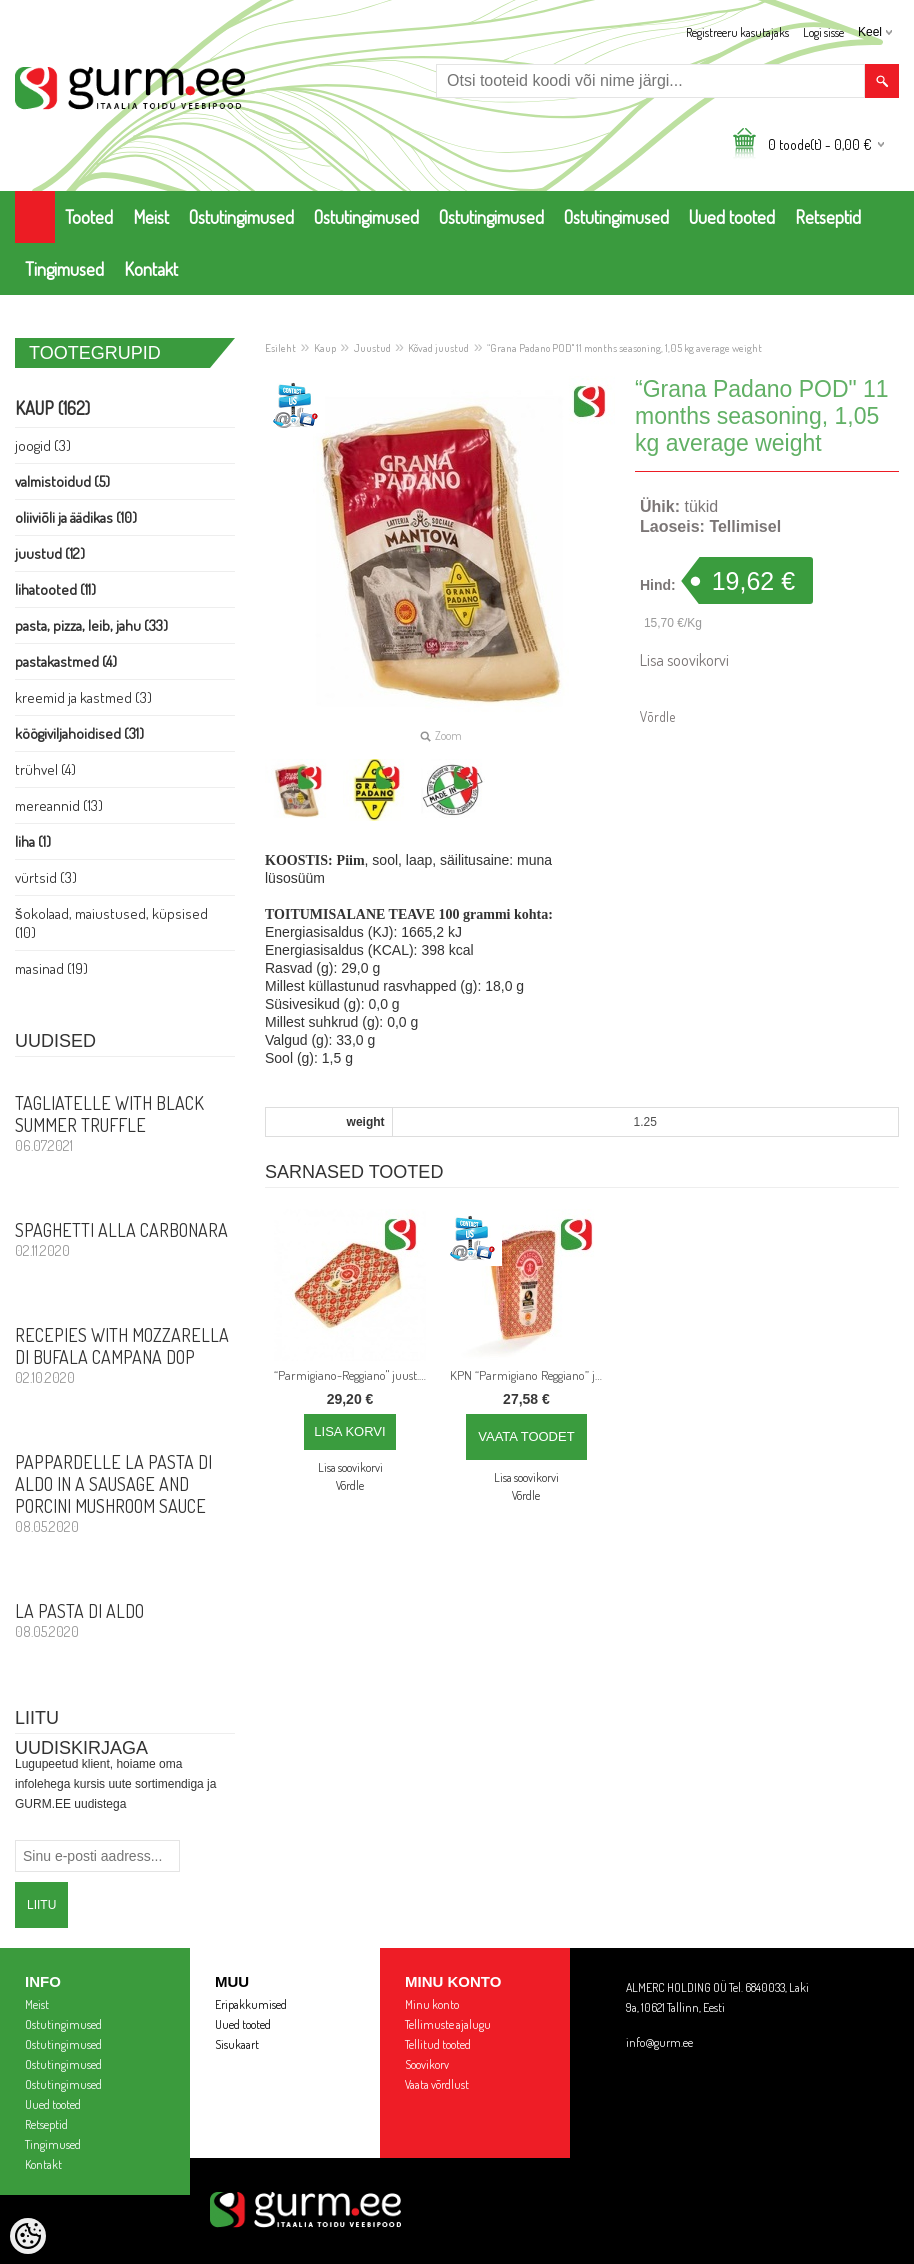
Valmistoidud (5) (62, 481)
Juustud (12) (50, 553)
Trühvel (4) (45, 769)
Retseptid (828, 217)
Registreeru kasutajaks (737, 32)
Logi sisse (823, 32)
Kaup (325, 348)
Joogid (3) (43, 445)
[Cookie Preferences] (28, 2236)
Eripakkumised (251, 2004)
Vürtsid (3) (46, 877)
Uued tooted (732, 217)
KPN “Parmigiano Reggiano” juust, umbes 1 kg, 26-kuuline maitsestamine (530, 1375)
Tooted (89, 217)
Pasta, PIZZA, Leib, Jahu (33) (91, 625)
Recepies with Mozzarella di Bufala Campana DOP (125, 1355)
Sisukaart (237, 2044)
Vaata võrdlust (437, 2084)
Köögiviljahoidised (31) (79, 733)
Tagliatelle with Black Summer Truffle (125, 1123)
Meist (151, 217)
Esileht (280, 348)
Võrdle (657, 716)
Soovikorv (427, 2064)
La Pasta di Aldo (125, 1620)
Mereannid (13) (59, 805)
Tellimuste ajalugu (448, 2024)
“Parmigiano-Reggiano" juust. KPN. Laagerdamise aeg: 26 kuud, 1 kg (354, 1375)
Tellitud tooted (438, 2044)
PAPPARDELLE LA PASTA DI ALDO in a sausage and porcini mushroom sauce (125, 1493)
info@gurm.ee (659, 2042)
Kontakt (151, 269)
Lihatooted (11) (55, 589)
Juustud (372, 348)
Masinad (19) (51, 968)
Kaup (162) (52, 408)
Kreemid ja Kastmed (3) (83, 697)
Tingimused (64, 269)
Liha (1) (33, 841)
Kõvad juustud (438, 348)
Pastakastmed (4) (66, 661)
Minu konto (432, 2004)
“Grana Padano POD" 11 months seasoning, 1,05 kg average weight (624, 348)
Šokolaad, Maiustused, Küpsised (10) (111, 923)
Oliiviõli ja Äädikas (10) (76, 517)
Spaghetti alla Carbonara (125, 1239)
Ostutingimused (241, 217)
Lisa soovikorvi (684, 660)
